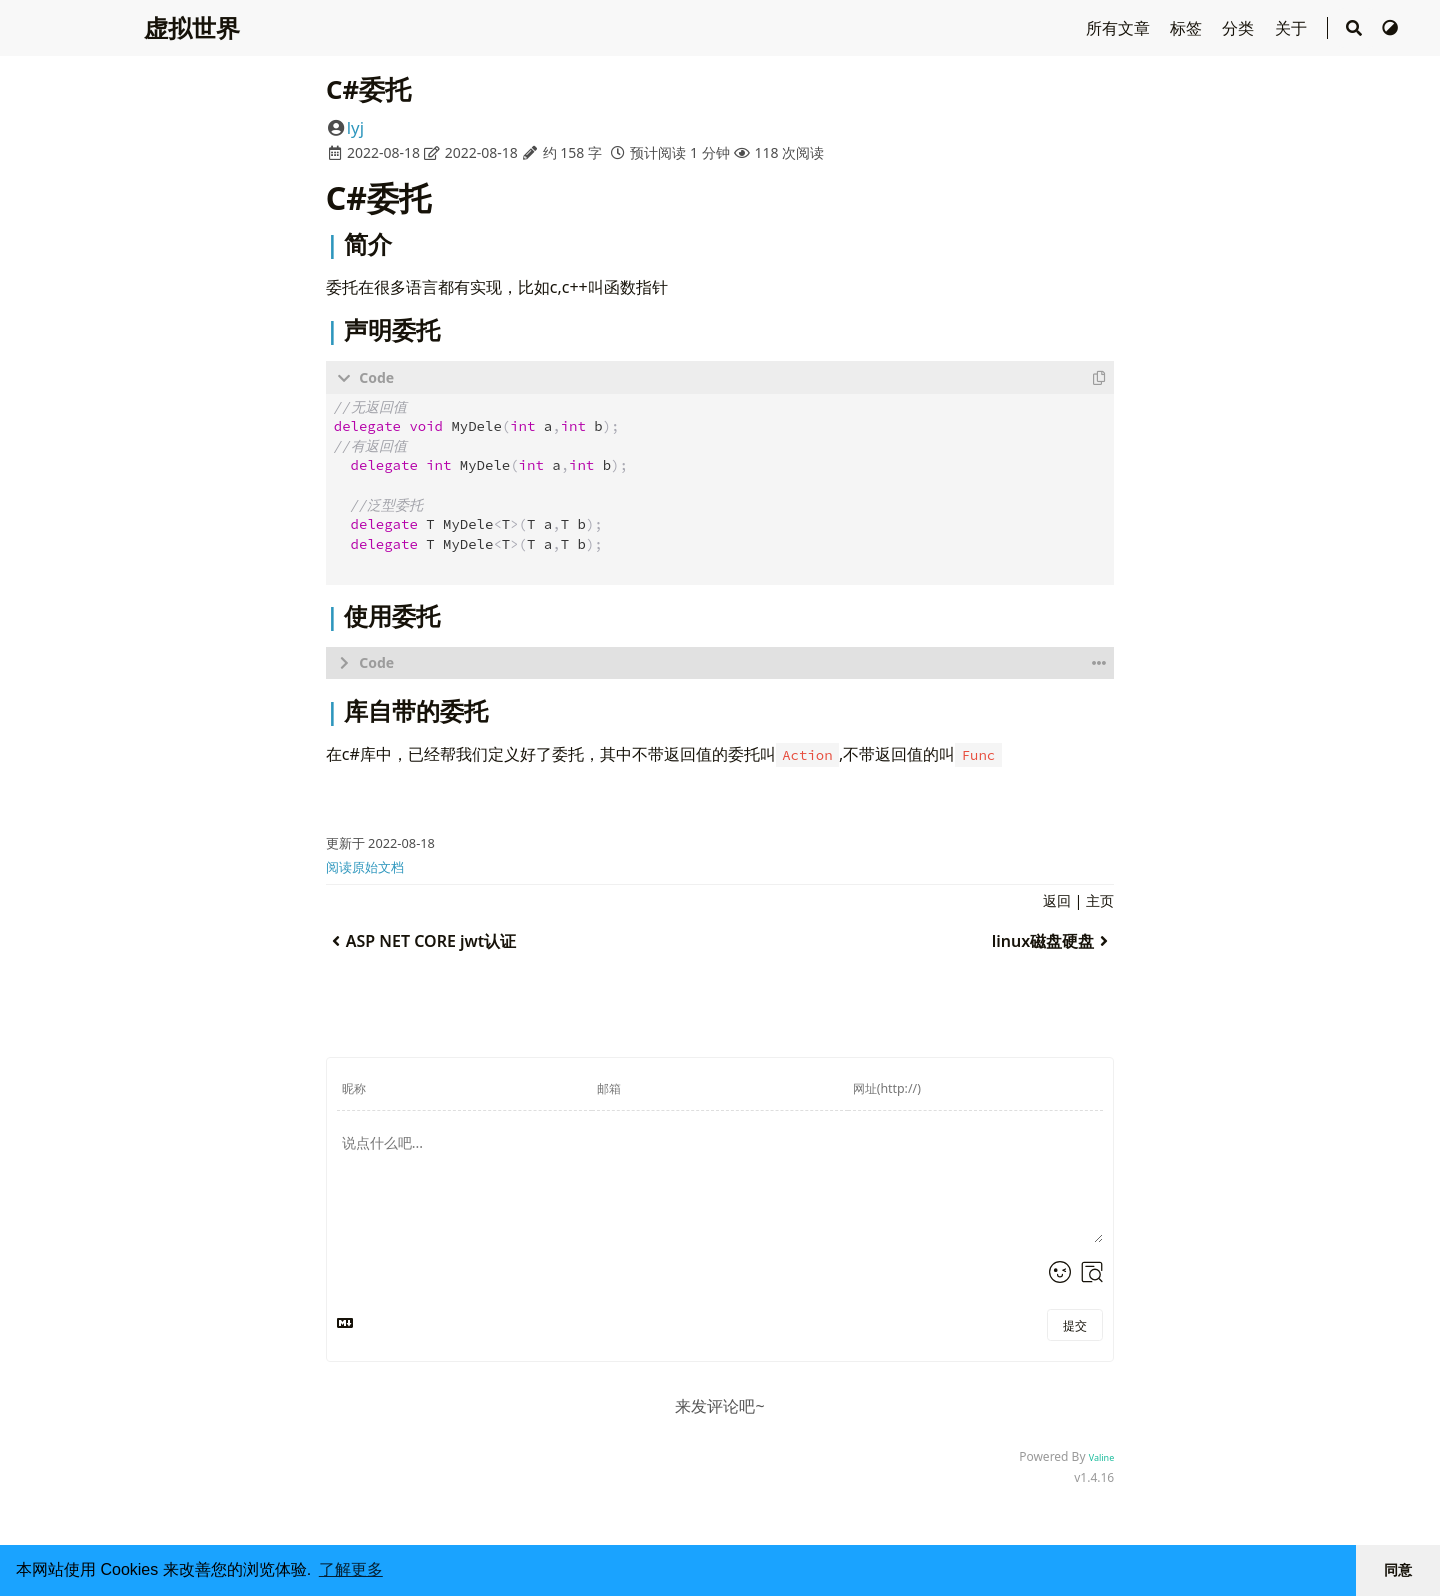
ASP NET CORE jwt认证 (421, 939)
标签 (1188, 28)
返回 (1057, 898)
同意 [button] (1398, 1570)
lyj (355, 127)
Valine (1102, 1455)
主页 (1100, 898)
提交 (1075, 1323)
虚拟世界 (192, 27)
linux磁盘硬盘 (1053, 939)
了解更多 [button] (351, 1569)
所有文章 (1120, 28)
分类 (1240, 28)
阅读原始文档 (365, 865)
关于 (1293, 28)
